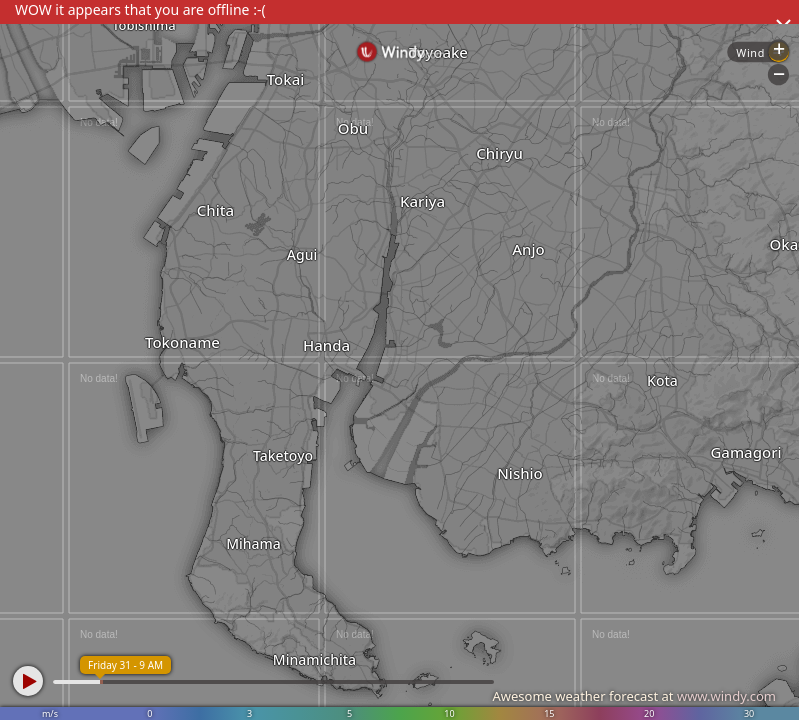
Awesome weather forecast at (634, 696)
